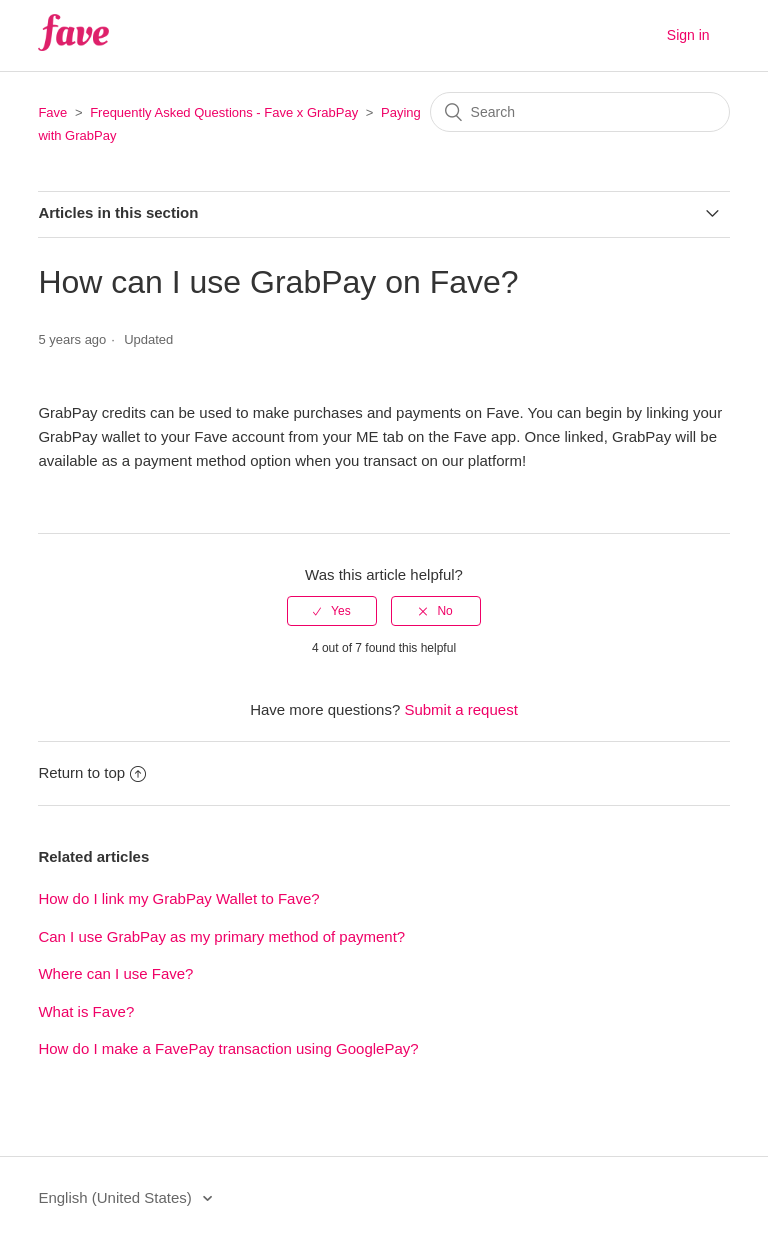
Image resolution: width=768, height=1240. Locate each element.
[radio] (332, 611)
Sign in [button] (688, 35)
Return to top (92, 772)
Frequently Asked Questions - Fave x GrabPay (224, 112)
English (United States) (117, 1197)
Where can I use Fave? (115, 973)
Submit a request (460, 709)
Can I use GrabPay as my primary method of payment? (221, 936)
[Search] (580, 112)
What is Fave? (86, 1011)
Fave (52, 112)
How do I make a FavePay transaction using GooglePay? (228, 1048)
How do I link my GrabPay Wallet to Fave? (178, 898)
